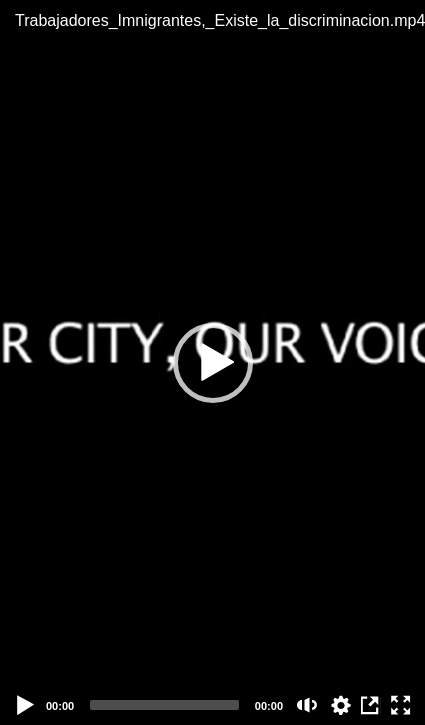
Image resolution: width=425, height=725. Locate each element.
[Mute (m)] (307, 705)
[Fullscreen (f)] (401, 705)
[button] (213, 363)
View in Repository (371, 705)
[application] (212, 362)
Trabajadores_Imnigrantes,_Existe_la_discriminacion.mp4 (212, 20)
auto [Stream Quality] (341, 705)
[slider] (164, 705)
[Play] (26, 705)
